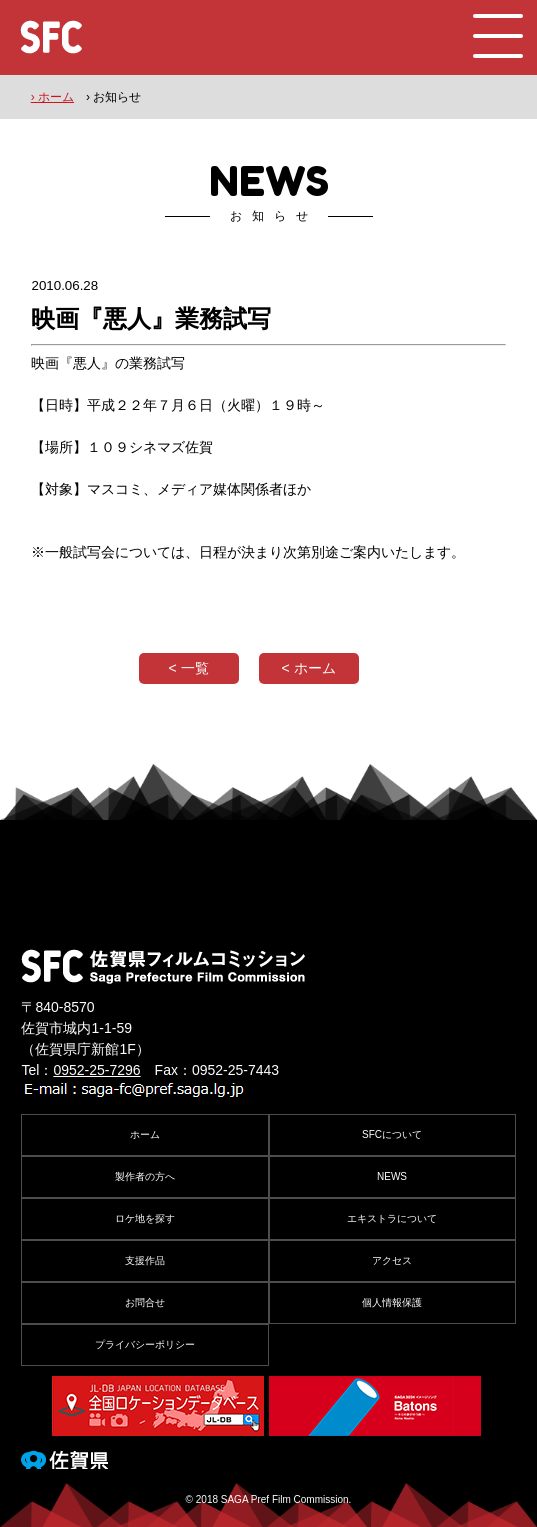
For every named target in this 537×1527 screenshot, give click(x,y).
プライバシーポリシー (145, 1344)
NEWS (392, 1176)
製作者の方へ (145, 1176)
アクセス (392, 1260)
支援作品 (145, 1260)
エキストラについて (392, 1218)
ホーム (145, 1134)
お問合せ (145, 1302)
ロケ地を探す (145, 1218)
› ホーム (52, 97)
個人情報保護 (392, 1302)
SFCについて (392, 1134)
